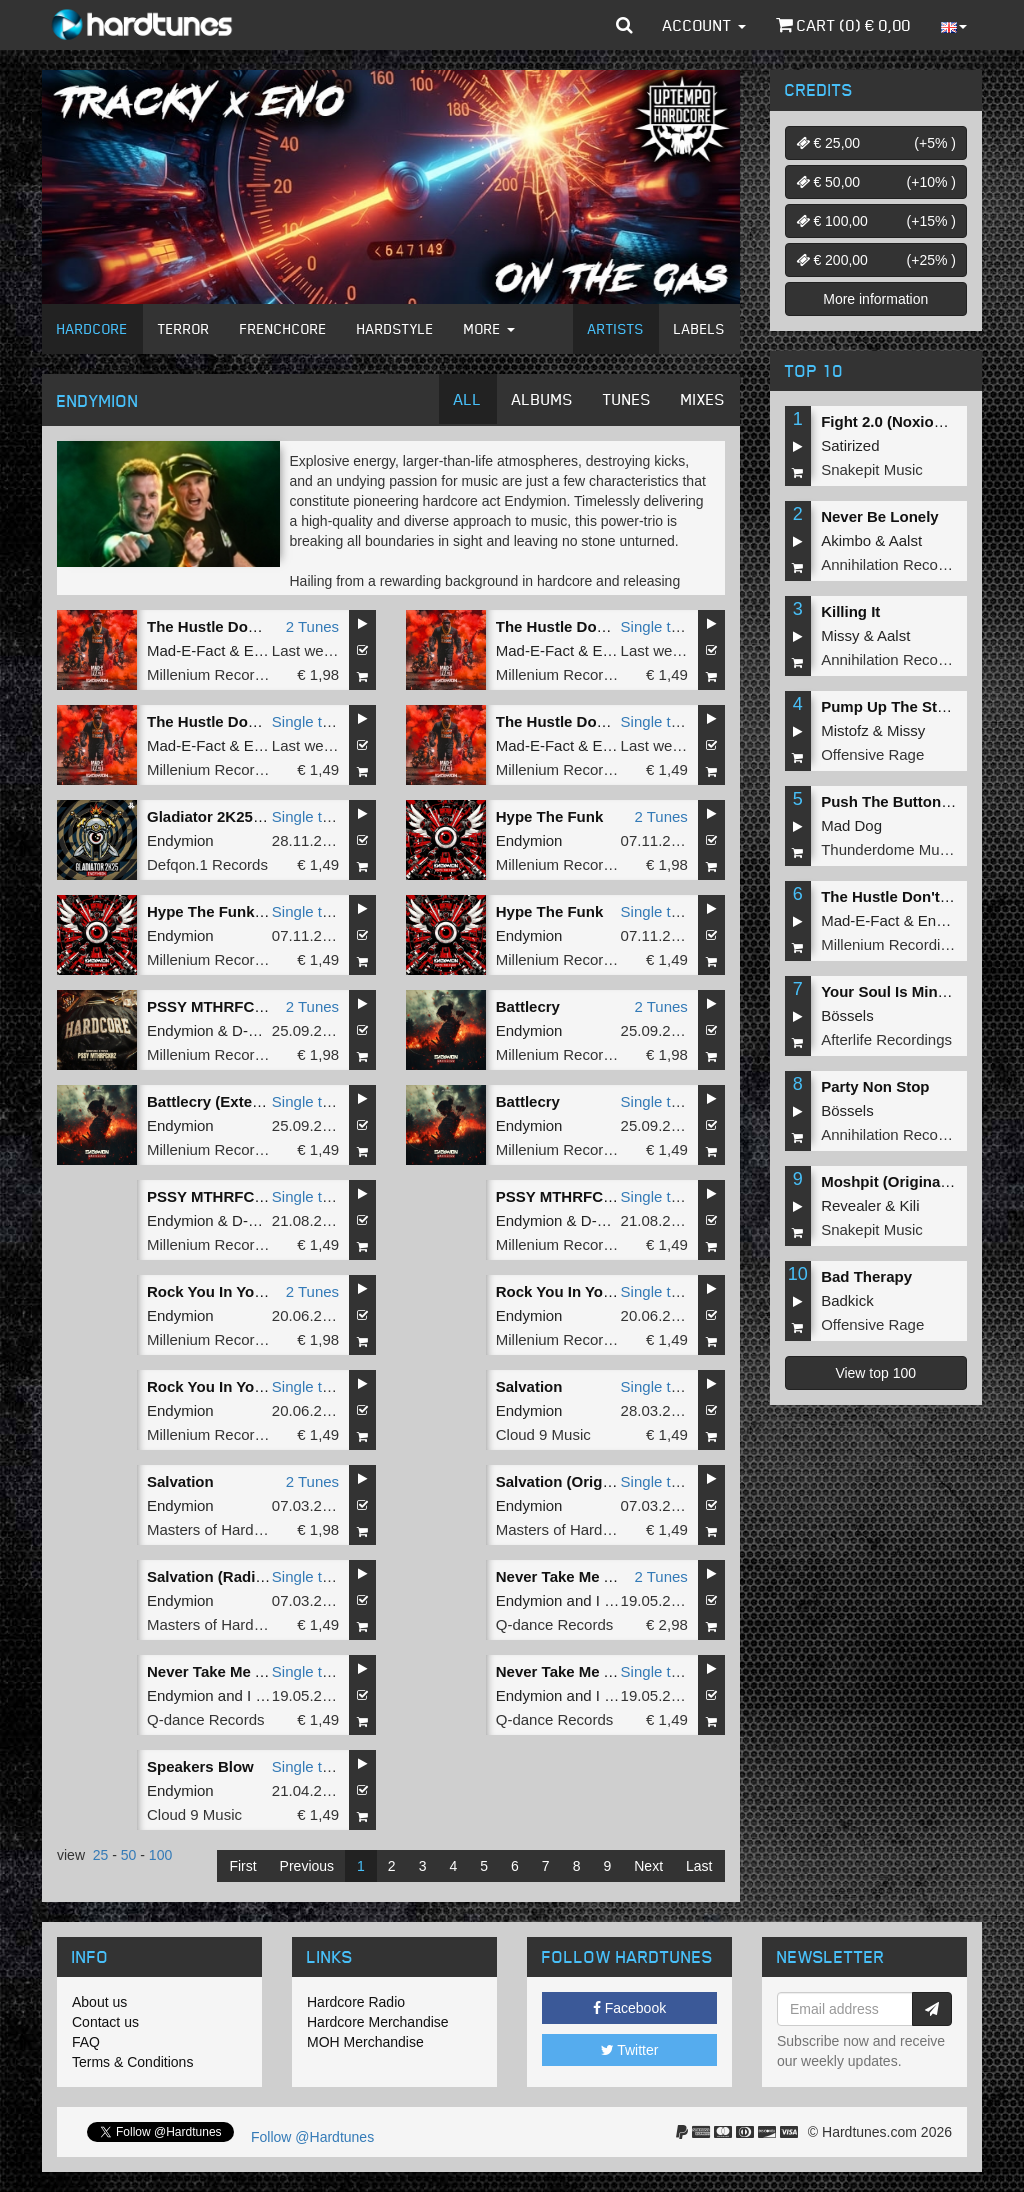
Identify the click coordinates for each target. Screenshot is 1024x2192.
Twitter (630, 2050)
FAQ (86, 2042)
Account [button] (704, 25)
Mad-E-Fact (186, 650)
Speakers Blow (200, 1766)
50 (129, 1855)
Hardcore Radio (356, 2002)
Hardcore (92, 328)
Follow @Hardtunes (312, 2137)
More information (875, 299)
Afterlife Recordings (886, 1039)
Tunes (627, 399)
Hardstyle (395, 328)
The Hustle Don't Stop (225, 626)
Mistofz (845, 730)
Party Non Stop (875, 1086)
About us (99, 2002)
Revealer (851, 1205)
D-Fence (261, 1030)
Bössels (847, 1015)
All (468, 399)
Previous (307, 1866)
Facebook (629, 2008)
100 (160, 1855)
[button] (624, 25)
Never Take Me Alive (567, 1576)
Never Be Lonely (880, 516)
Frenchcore (283, 328)
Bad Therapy (866, 1276)
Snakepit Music (872, 469)
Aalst (905, 540)
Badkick (847, 1300)
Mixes (703, 399)
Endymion (180, 840)
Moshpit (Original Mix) (900, 1181)
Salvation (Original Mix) (579, 1481)
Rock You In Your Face (227, 1291)
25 (101, 1855)
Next (648, 1866)
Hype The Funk (550, 816)
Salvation (529, 1386)
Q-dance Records (555, 1624)
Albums (542, 399)
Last (699, 1866)
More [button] (489, 328)
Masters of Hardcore (215, 1529)
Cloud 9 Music (543, 1434)
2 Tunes (312, 626)
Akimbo (846, 540)
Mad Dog (851, 825)
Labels (699, 328)
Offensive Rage (872, 754)
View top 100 (875, 1373)
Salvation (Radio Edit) (224, 1576)
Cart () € (843, 25)
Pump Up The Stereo (895, 706)
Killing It (850, 611)
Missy (840, 635)
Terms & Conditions (132, 2062)
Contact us (105, 2022)
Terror (184, 328)
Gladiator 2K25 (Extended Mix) (255, 816)
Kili (910, 1205)
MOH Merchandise (365, 2042)
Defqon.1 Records (207, 864)
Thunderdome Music (889, 849)
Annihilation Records (890, 564)
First (242, 1866)
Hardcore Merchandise (378, 2022)
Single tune (658, 626)
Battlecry (528, 1006)
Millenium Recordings (218, 674)
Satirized (850, 445)
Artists (616, 328)
